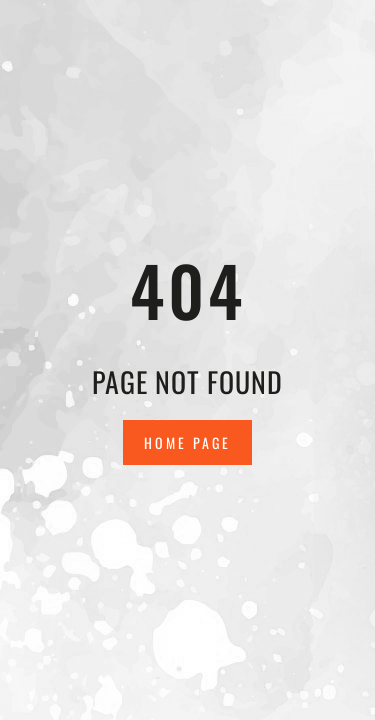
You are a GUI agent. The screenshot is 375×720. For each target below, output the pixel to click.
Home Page (187, 442)
